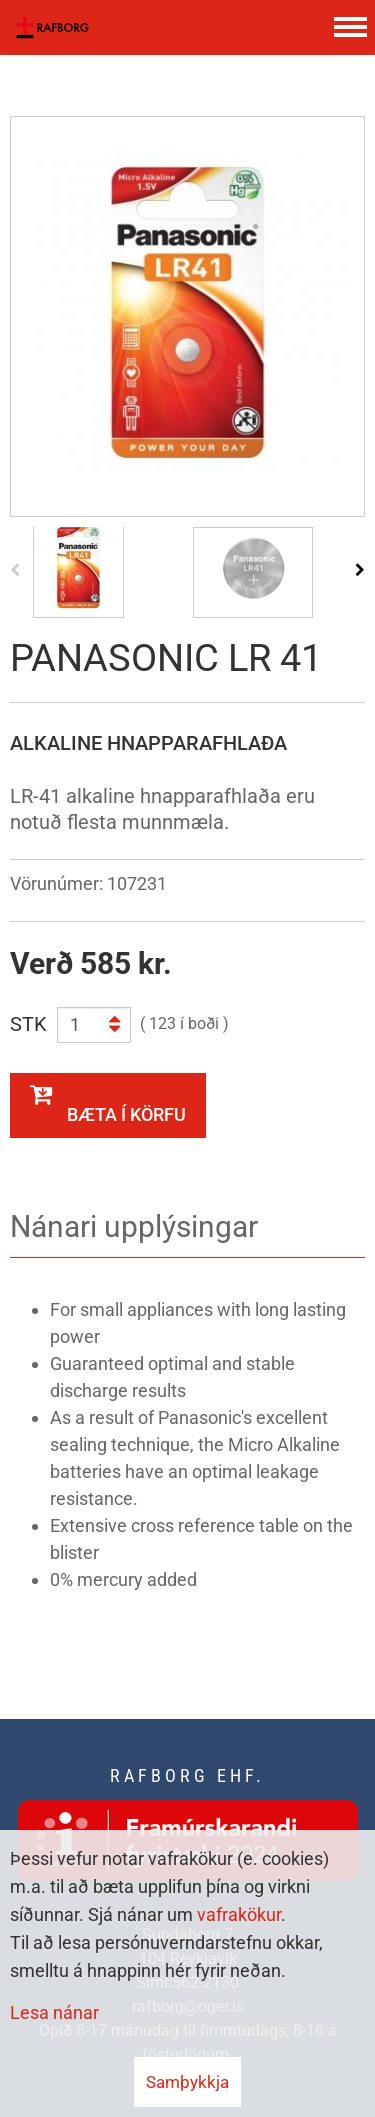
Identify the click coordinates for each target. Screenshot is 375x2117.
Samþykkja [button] (187, 2082)
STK (28, 1024)
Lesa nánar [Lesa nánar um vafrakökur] (54, 2012)
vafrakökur (239, 1914)
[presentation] (15, 569)
